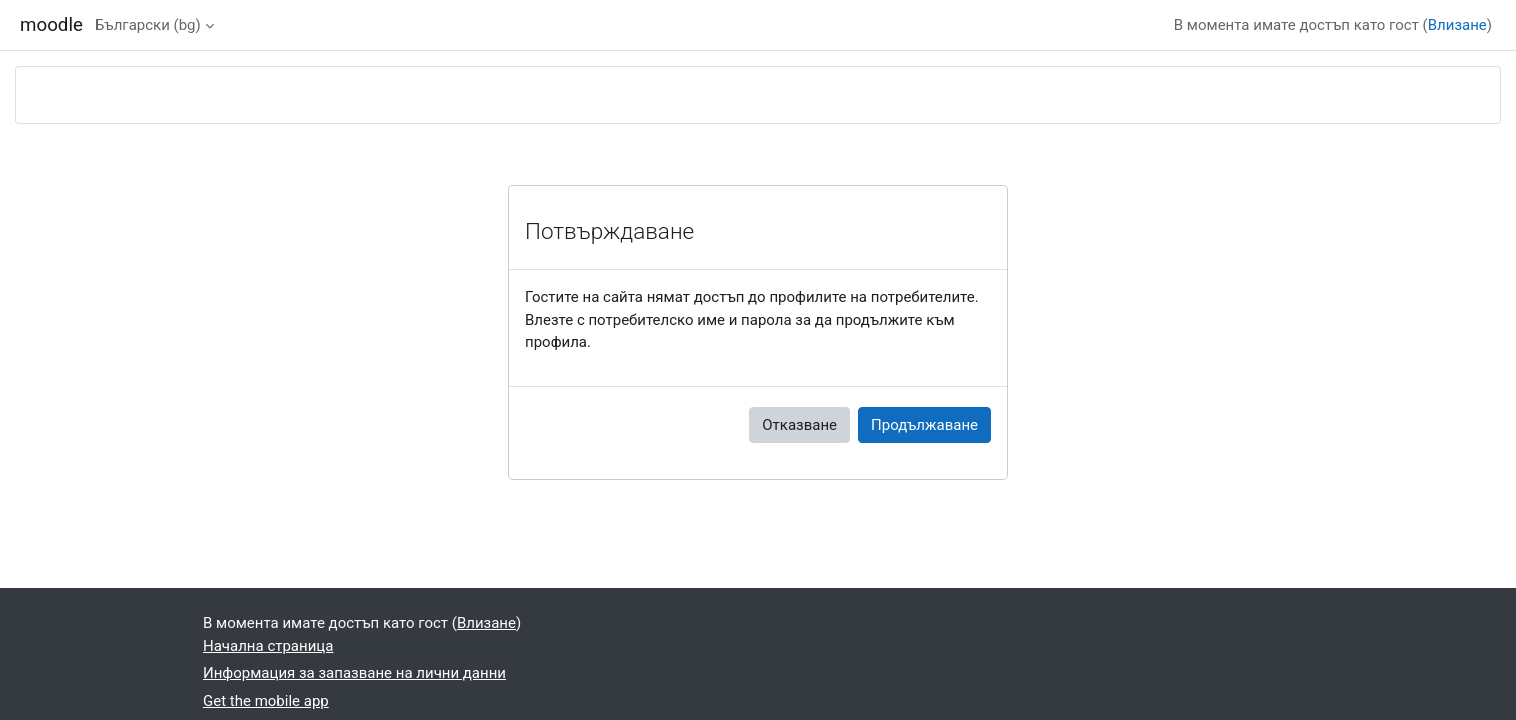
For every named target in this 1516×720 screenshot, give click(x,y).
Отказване (799, 425)
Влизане (1457, 25)
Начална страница (268, 646)
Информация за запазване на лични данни (354, 673)
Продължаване (924, 425)
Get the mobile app (266, 701)
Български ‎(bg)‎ (148, 25)
